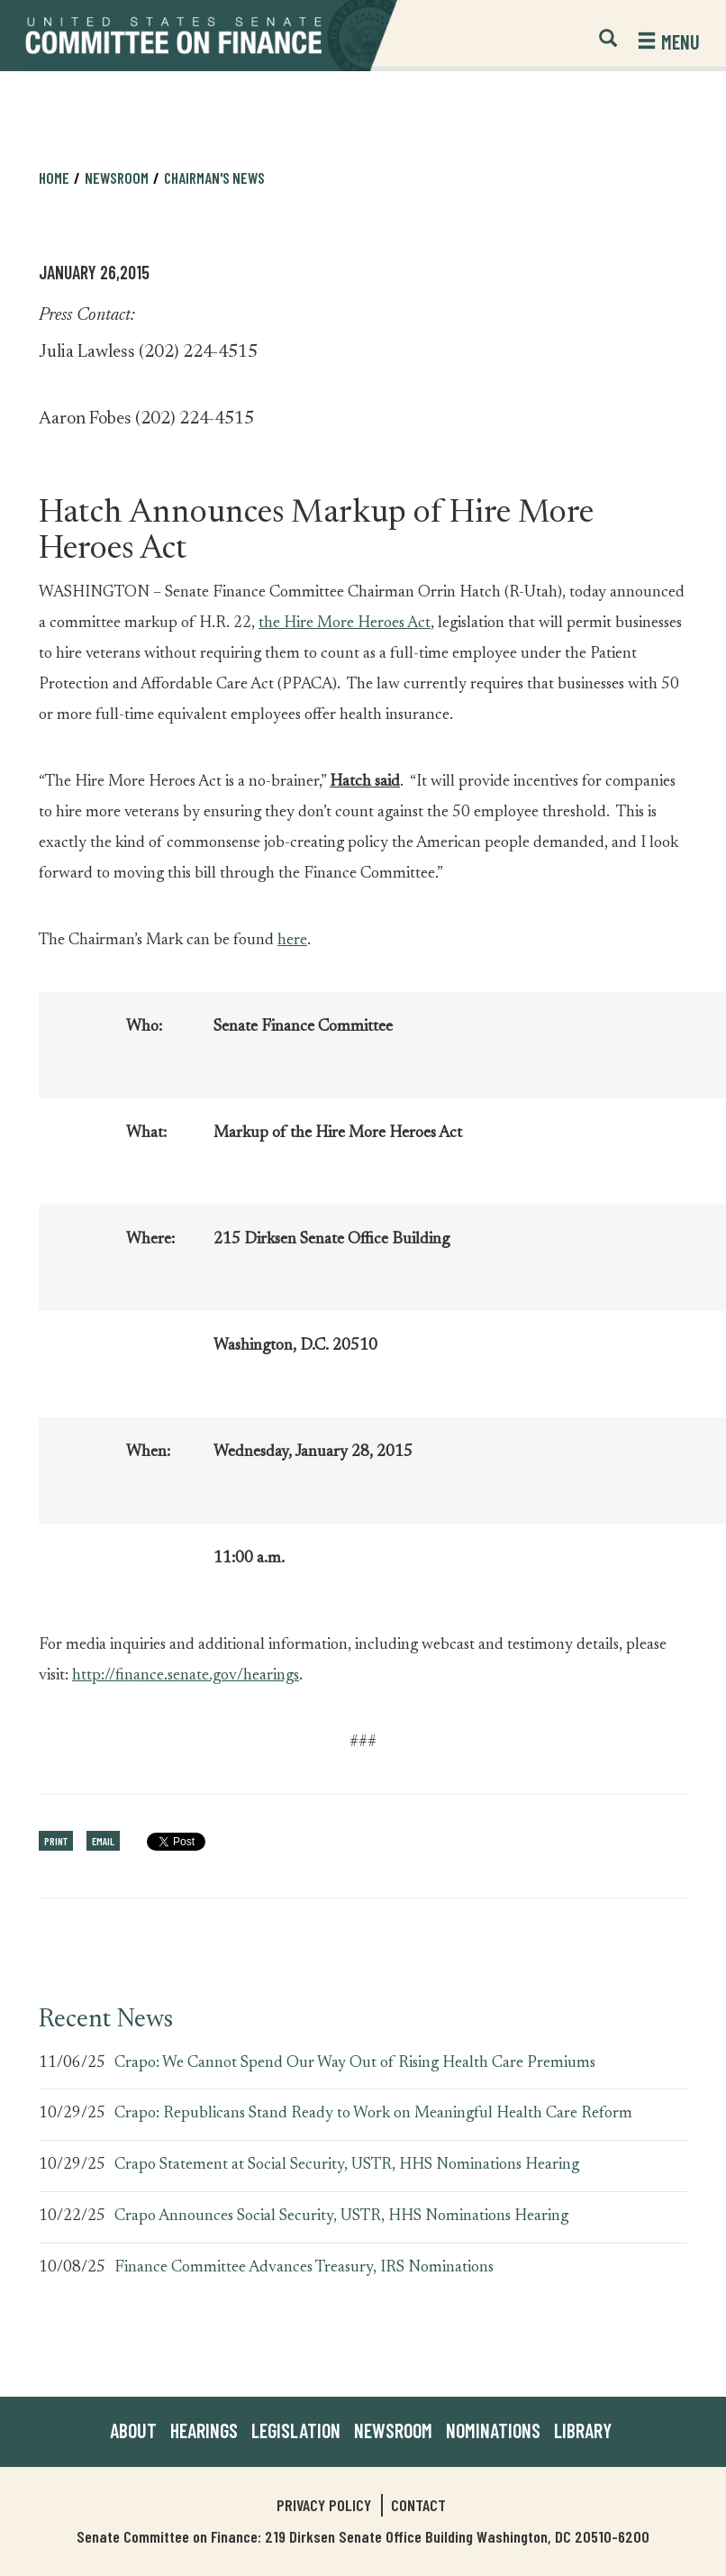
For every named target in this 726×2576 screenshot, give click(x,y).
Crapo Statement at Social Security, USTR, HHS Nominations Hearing (346, 2165)
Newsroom (117, 177)
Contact (418, 2505)
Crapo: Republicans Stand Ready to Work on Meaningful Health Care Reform (373, 2114)
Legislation (295, 2430)
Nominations (493, 2430)
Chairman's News (214, 177)
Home (54, 177)
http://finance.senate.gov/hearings (185, 1676)
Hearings (204, 2430)
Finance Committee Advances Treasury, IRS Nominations (304, 2268)
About (133, 2430)
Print (56, 1840)
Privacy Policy (324, 2505)
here (292, 941)
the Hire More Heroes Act (345, 623)
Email (103, 1840)
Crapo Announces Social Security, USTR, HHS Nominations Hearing (341, 2216)
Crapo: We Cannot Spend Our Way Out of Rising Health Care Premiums (354, 2063)
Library (583, 2430)
